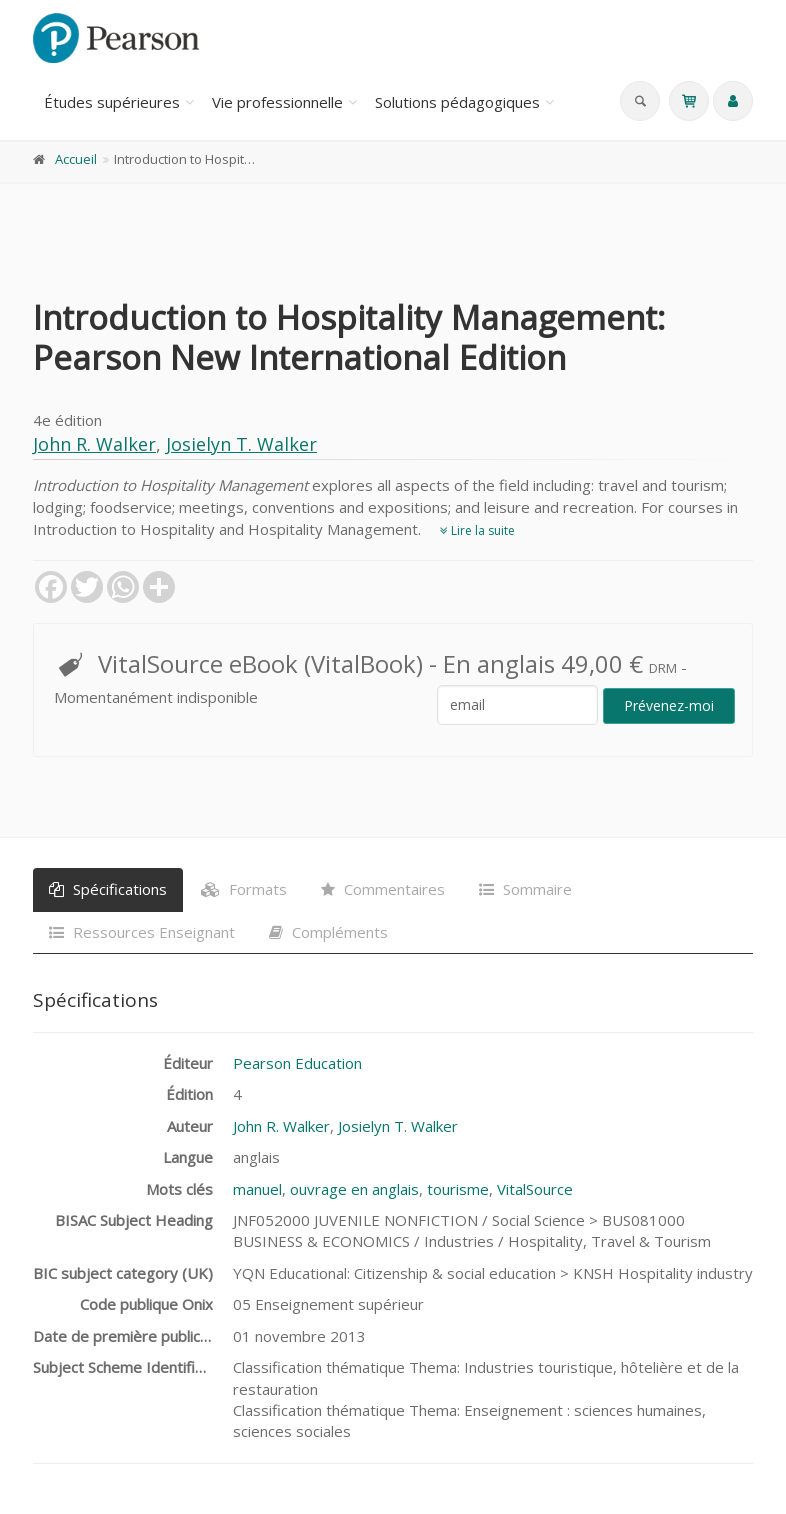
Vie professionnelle (277, 102)
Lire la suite (477, 530)
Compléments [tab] (328, 932)
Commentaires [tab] (383, 889)
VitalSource (535, 1189)
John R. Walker (94, 444)
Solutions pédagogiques (457, 102)
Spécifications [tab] (108, 889)
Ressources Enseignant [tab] (142, 932)
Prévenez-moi (669, 705)
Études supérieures (112, 102)
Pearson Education (297, 1063)
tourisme (458, 1189)
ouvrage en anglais (354, 1189)
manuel (257, 1189)
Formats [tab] (244, 889)
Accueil (76, 159)
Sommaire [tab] (525, 889)
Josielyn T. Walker (241, 444)
